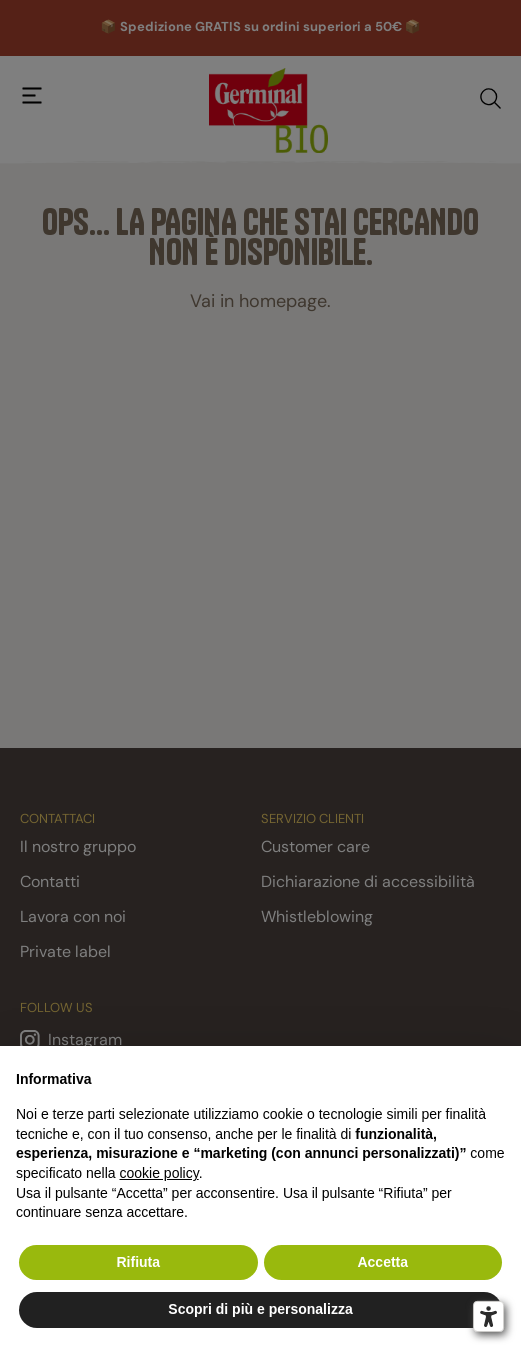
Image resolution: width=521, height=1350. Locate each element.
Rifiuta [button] (138, 1262)
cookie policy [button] (159, 1173)
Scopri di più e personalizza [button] (260, 1309)
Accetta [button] (382, 1262)
